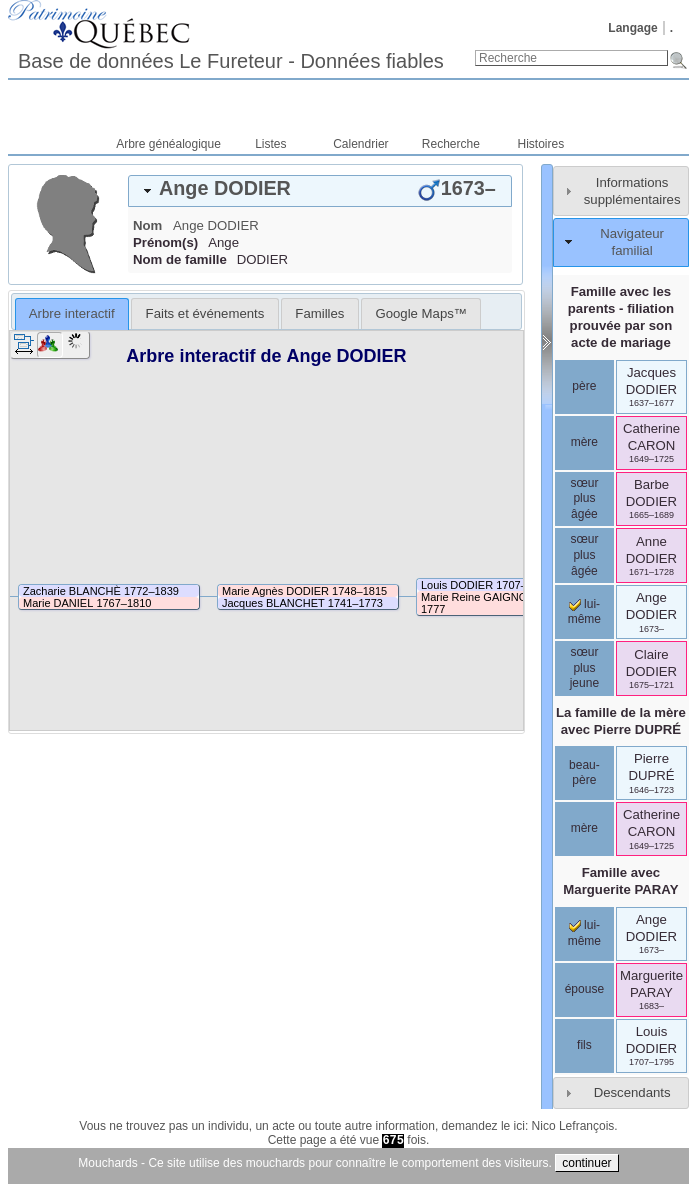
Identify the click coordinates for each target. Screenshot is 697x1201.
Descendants (632, 1092)
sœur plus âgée (584, 498)
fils (584, 1045)
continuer (586, 1163)
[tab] (320, 191)
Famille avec (620, 881)
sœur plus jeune (584, 667)
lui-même (584, 612)
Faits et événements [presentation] (205, 313)
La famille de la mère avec (621, 721)
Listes (270, 144)
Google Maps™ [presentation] (421, 313)
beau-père (584, 773)
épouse (584, 989)
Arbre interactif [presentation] (72, 313)
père (584, 386)
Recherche (451, 144)
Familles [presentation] (319, 313)
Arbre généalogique (168, 144)
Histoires (541, 144)
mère (584, 442)
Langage (632, 28)
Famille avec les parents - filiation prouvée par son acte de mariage (621, 317)
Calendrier (360, 144)
